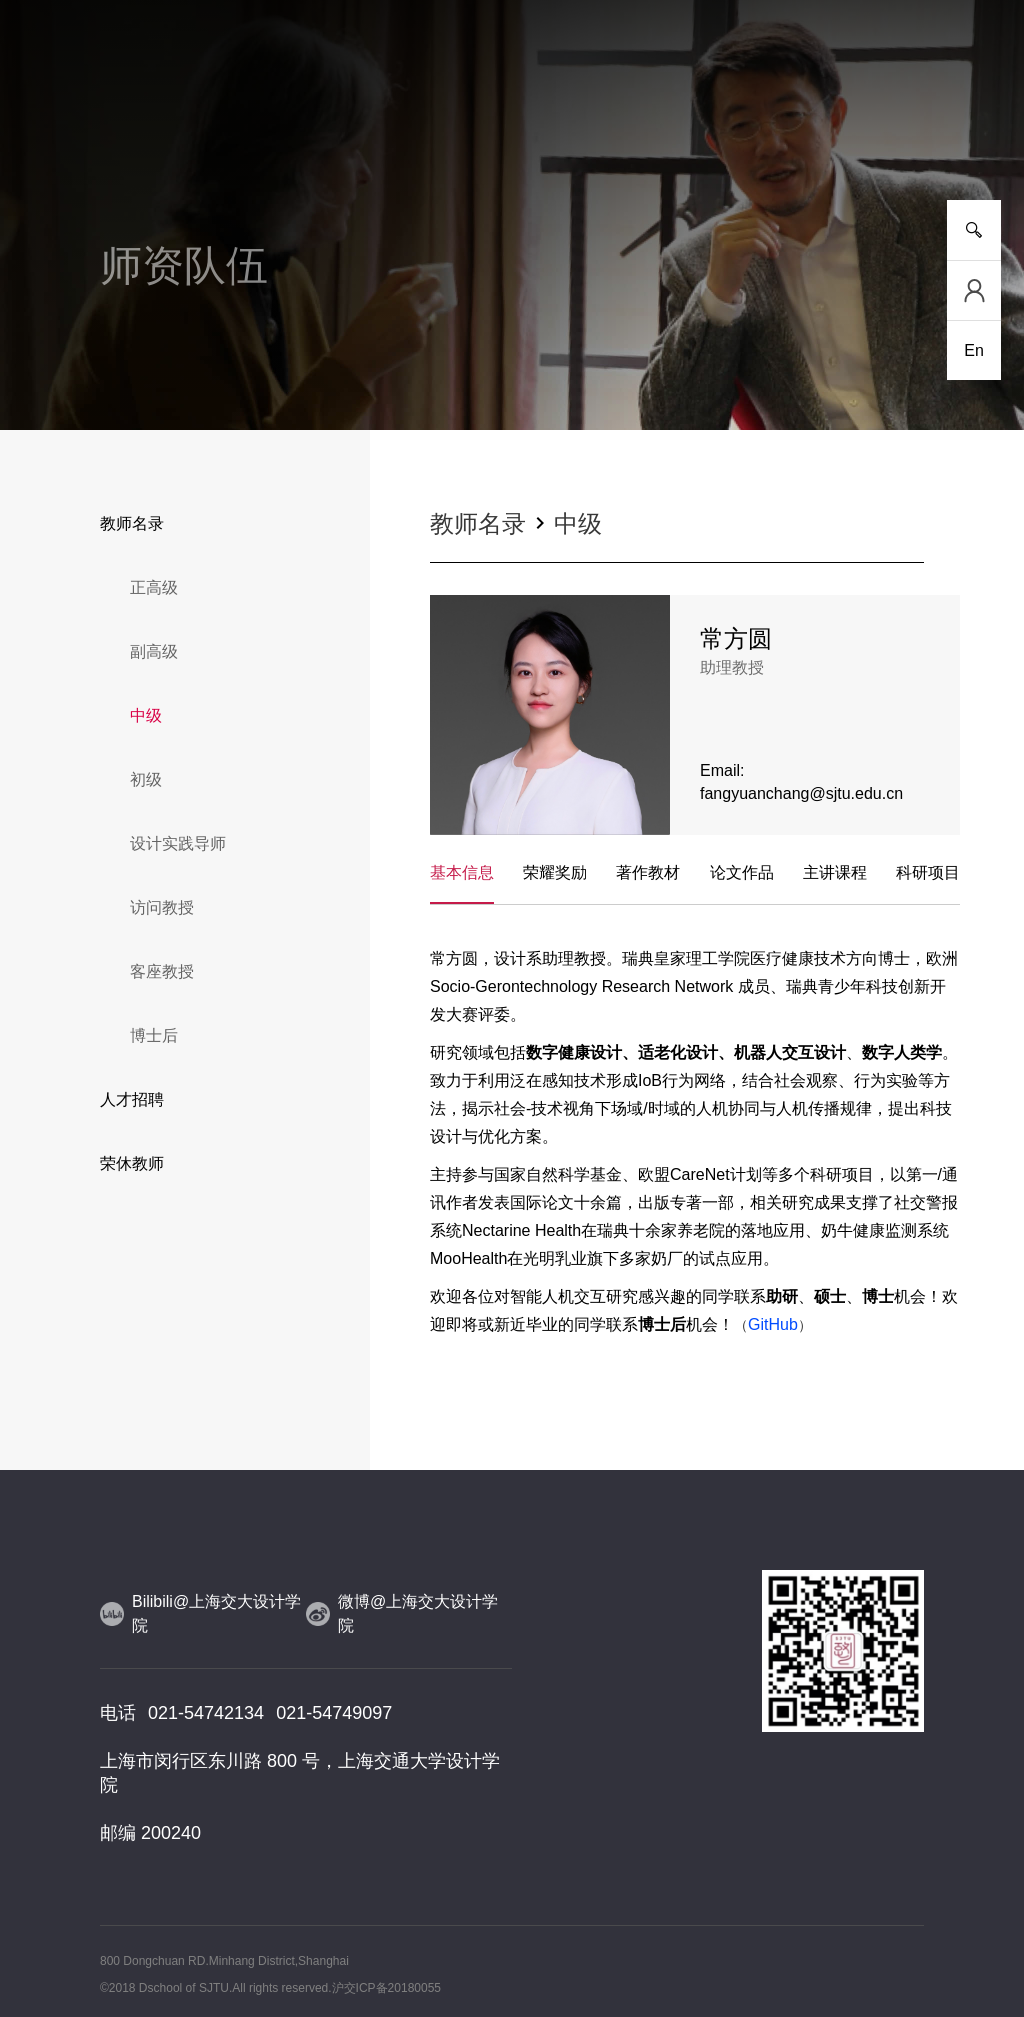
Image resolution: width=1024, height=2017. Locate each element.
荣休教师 (132, 1163)
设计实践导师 (178, 843)
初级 (146, 779)
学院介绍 (130, 129)
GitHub (773, 1324)
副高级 (154, 651)
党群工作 (741, 129)
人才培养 (283, 129)
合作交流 (665, 129)
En (974, 350)
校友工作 (818, 129)
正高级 (154, 587)
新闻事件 (206, 129)
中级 (146, 715)
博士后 (154, 1035)
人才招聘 (132, 1099)
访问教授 (162, 907)
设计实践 (588, 129)
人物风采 (512, 129)
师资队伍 (436, 129)
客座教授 (162, 971)
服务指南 (894, 129)
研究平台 (359, 129)
